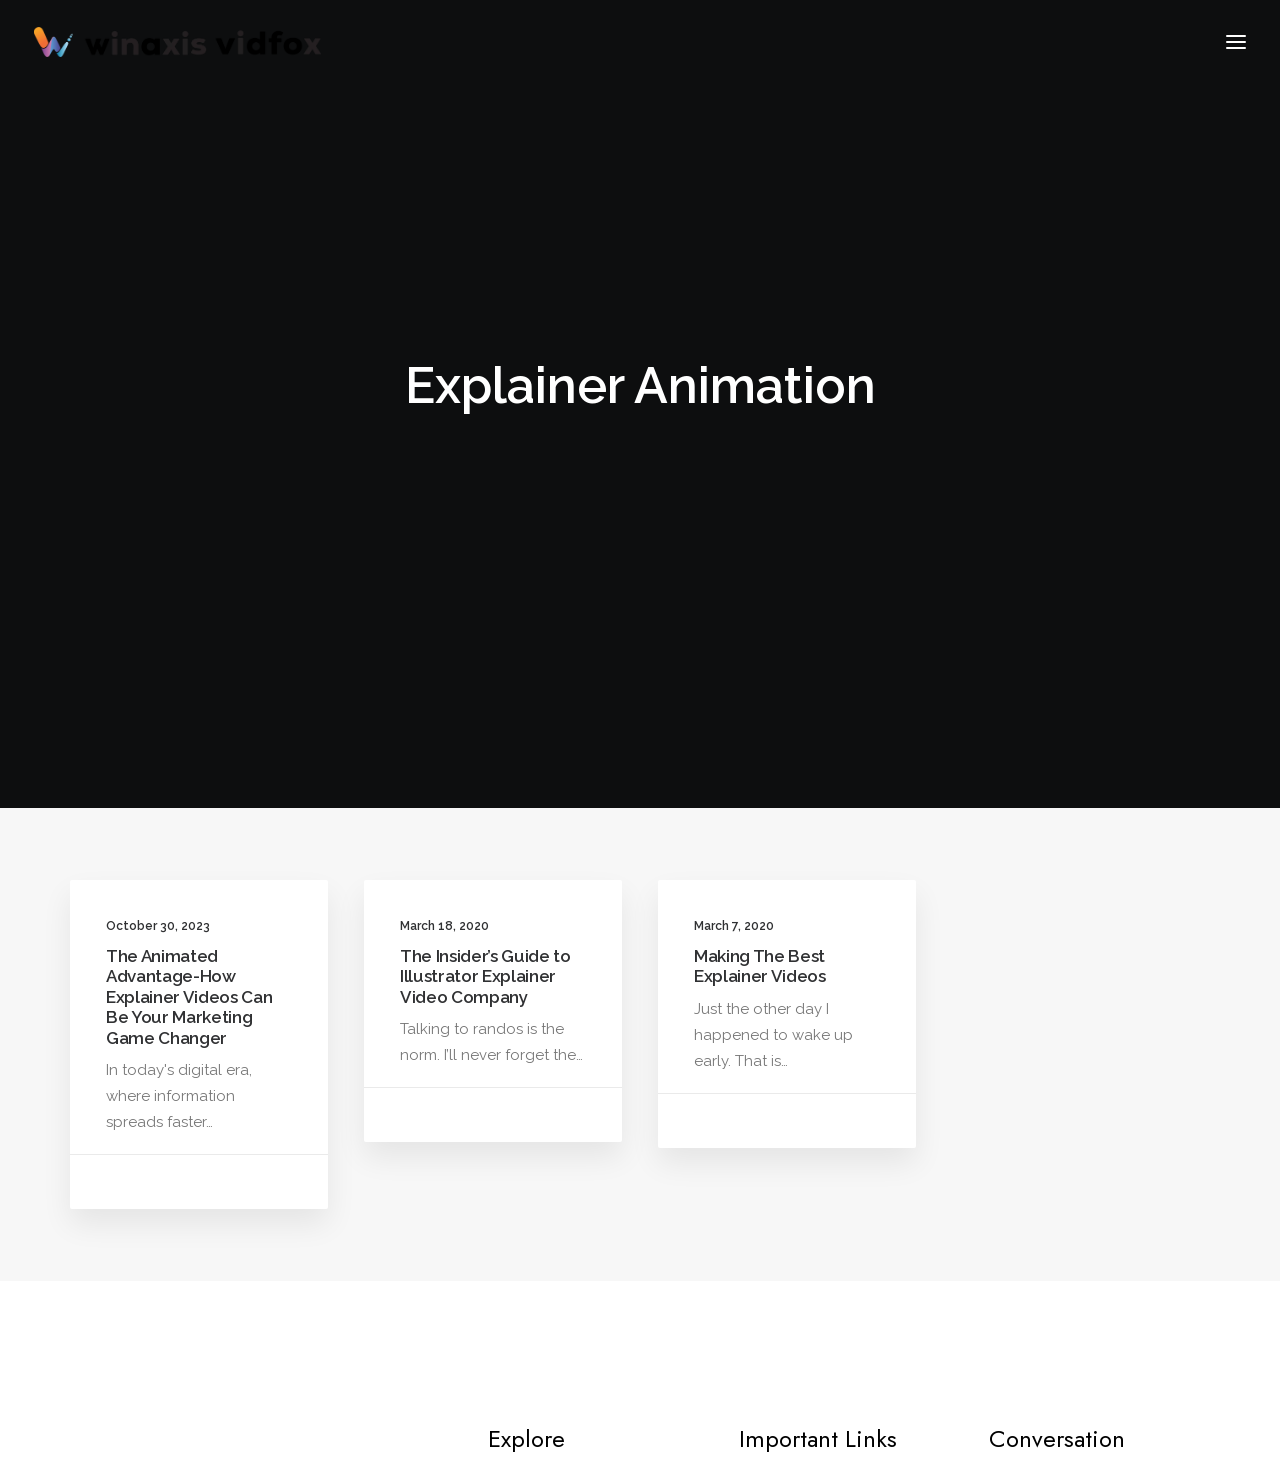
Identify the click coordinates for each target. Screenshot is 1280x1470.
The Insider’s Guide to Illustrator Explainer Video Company (485, 564)
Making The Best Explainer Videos (760, 554)
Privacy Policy (816, 1122)
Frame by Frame (573, 1091)
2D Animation (564, 1122)
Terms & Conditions (835, 1184)
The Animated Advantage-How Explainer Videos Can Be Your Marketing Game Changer (189, 585)
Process (795, 1091)
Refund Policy (816, 1153)
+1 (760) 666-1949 (1053, 1240)
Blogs (537, 1153)
